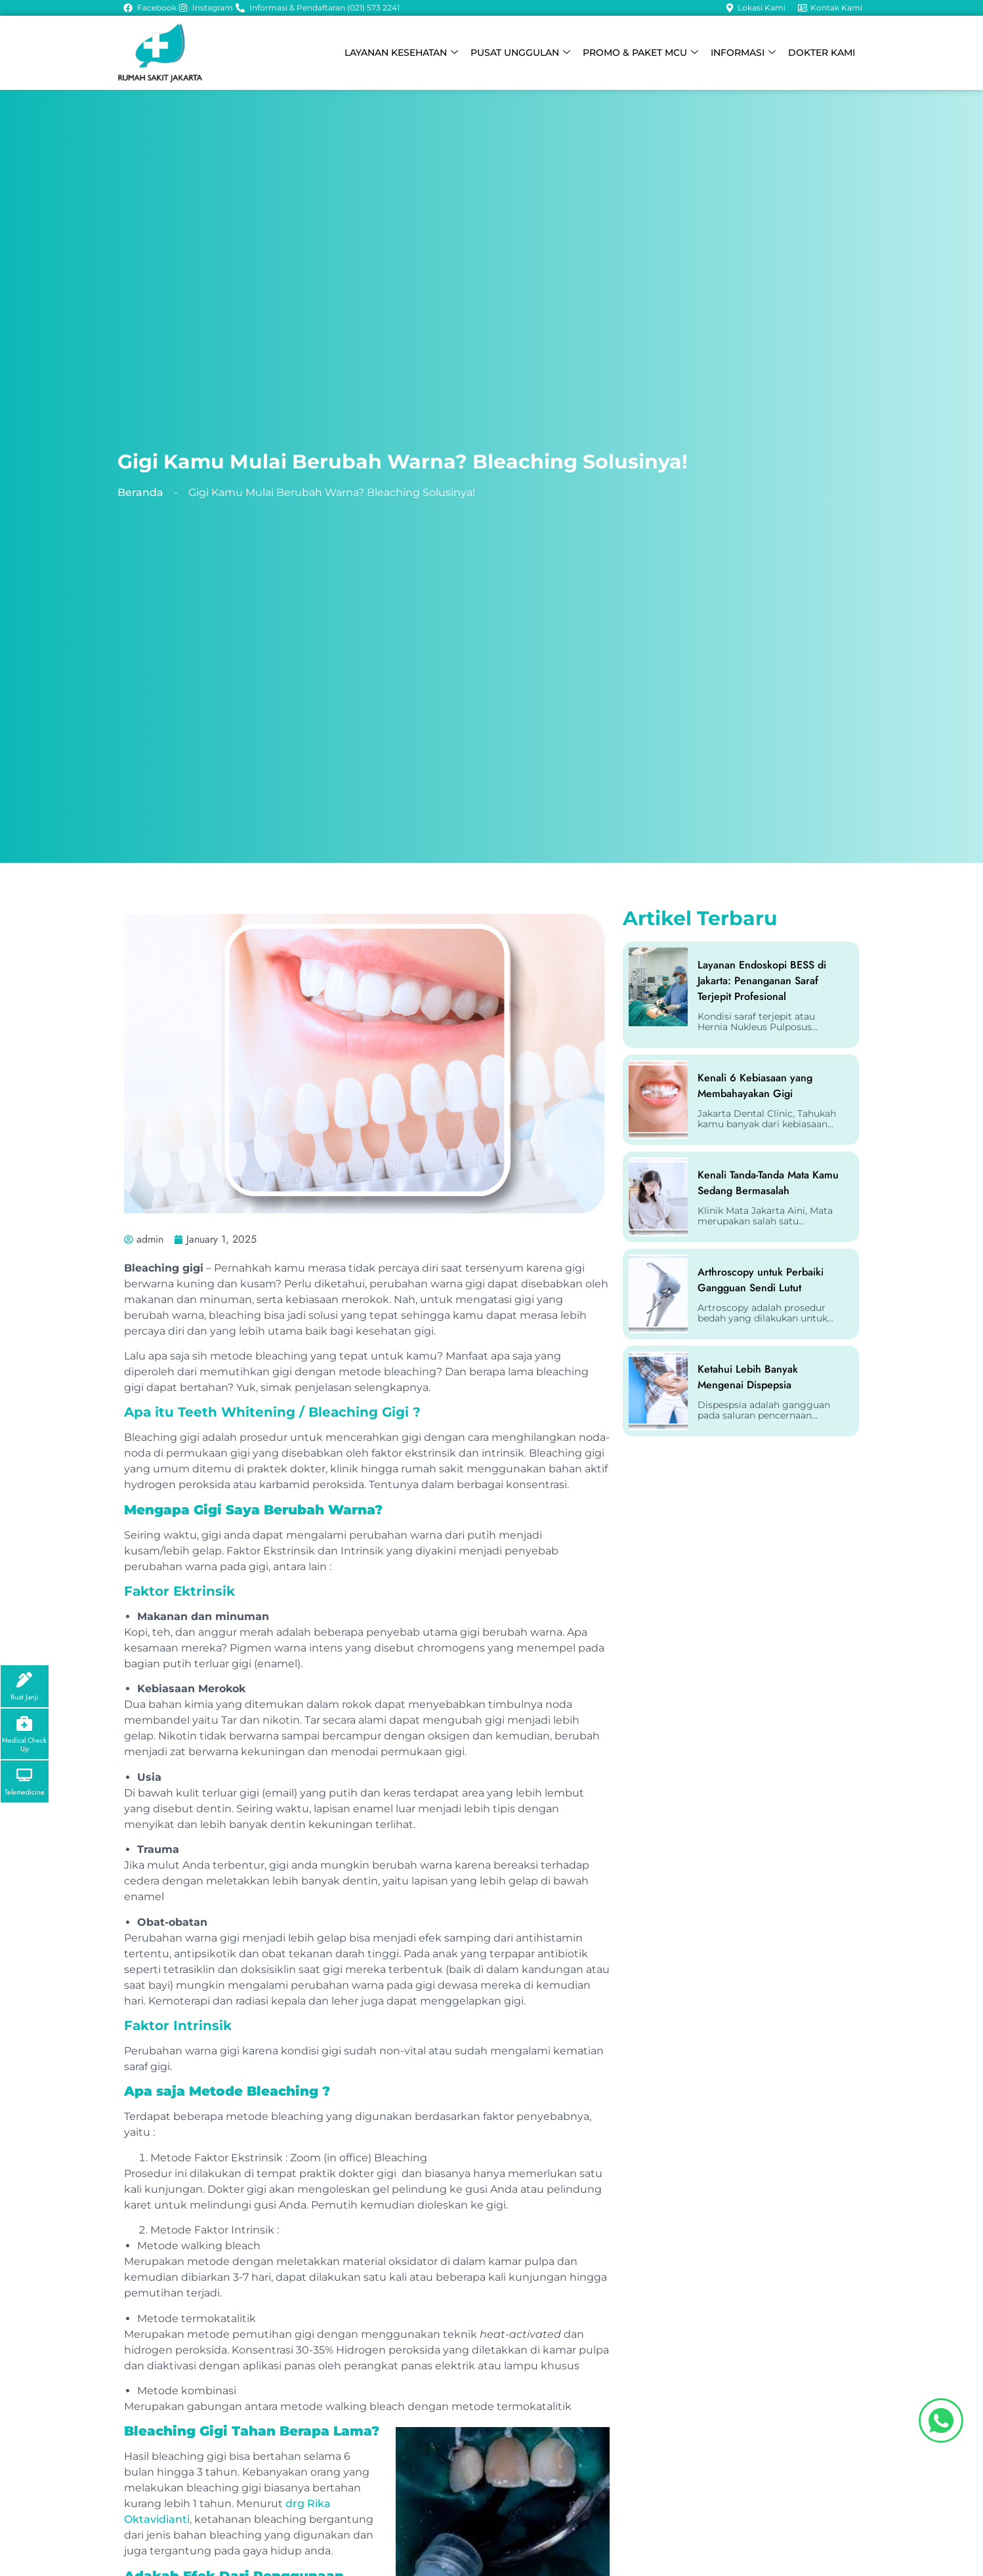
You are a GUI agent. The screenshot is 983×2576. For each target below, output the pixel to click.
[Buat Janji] (24, 1678)
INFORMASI (745, 53)
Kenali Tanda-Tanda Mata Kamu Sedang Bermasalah (768, 1182)
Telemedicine (25, 1792)
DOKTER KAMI (822, 52)
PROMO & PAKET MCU (645, 53)
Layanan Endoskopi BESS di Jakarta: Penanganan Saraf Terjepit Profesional (762, 980)
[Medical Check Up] (24, 1722)
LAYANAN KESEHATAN (410, 53)
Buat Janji (24, 1695)
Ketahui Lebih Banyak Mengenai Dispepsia (748, 1376)
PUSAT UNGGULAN (527, 53)
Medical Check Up (24, 1743)
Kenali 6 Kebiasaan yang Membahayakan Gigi (755, 1085)
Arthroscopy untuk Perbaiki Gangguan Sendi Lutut (761, 1279)
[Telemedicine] (24, 1774)
